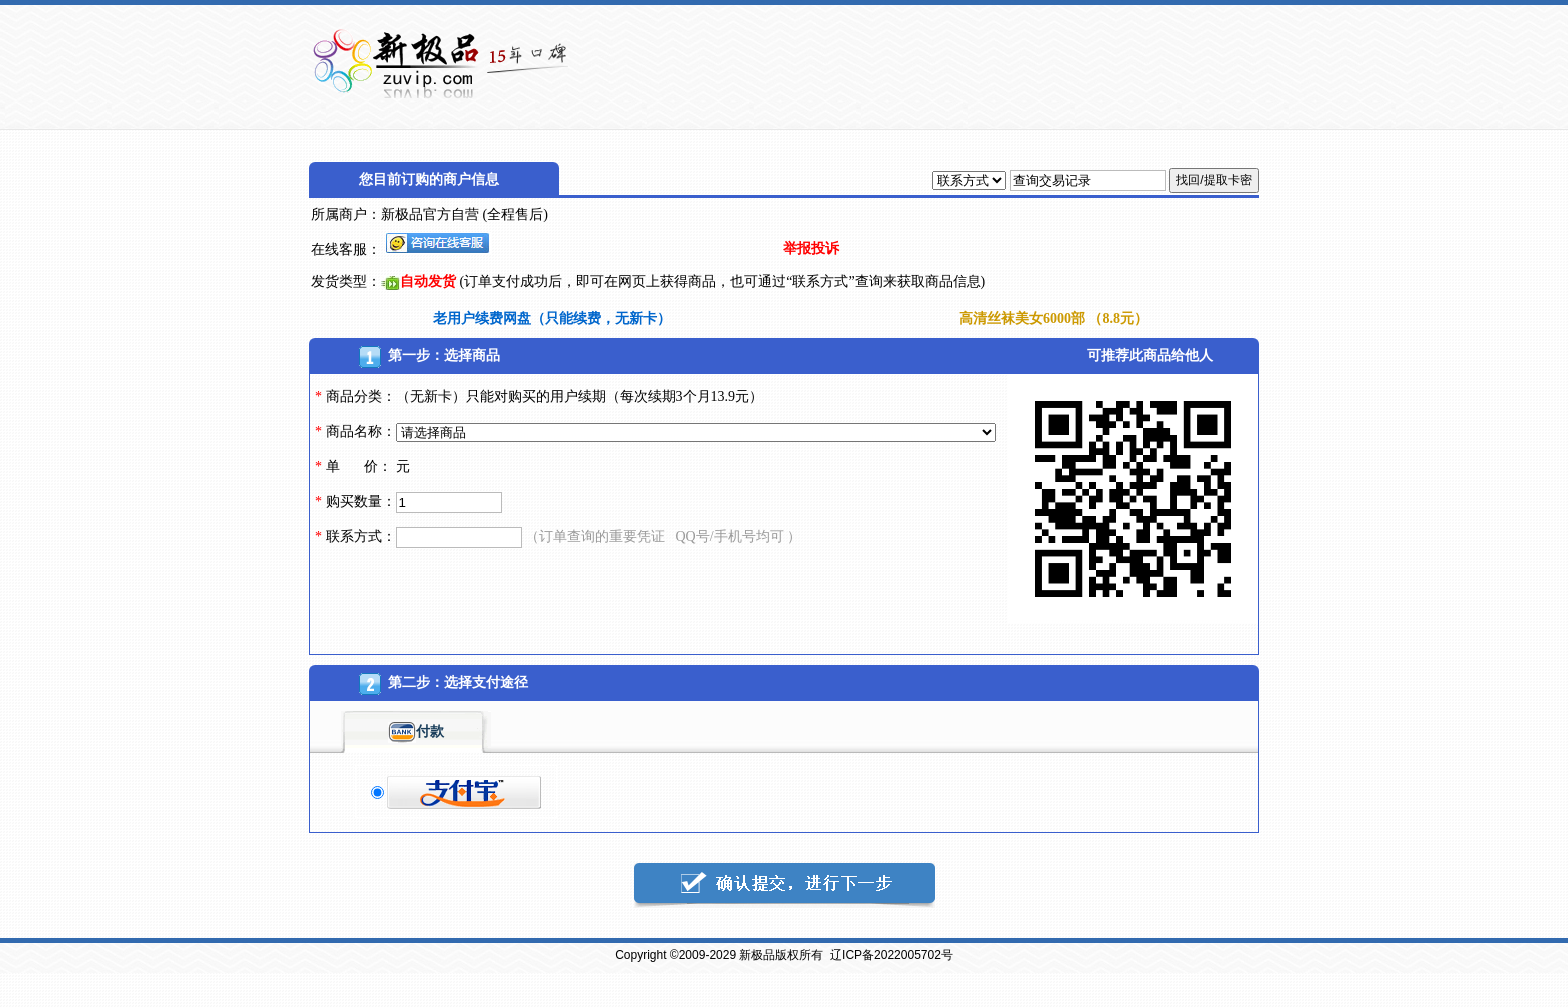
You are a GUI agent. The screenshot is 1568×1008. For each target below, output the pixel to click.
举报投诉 (811, 248)
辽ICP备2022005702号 (891, 955)
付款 (416, 731)
